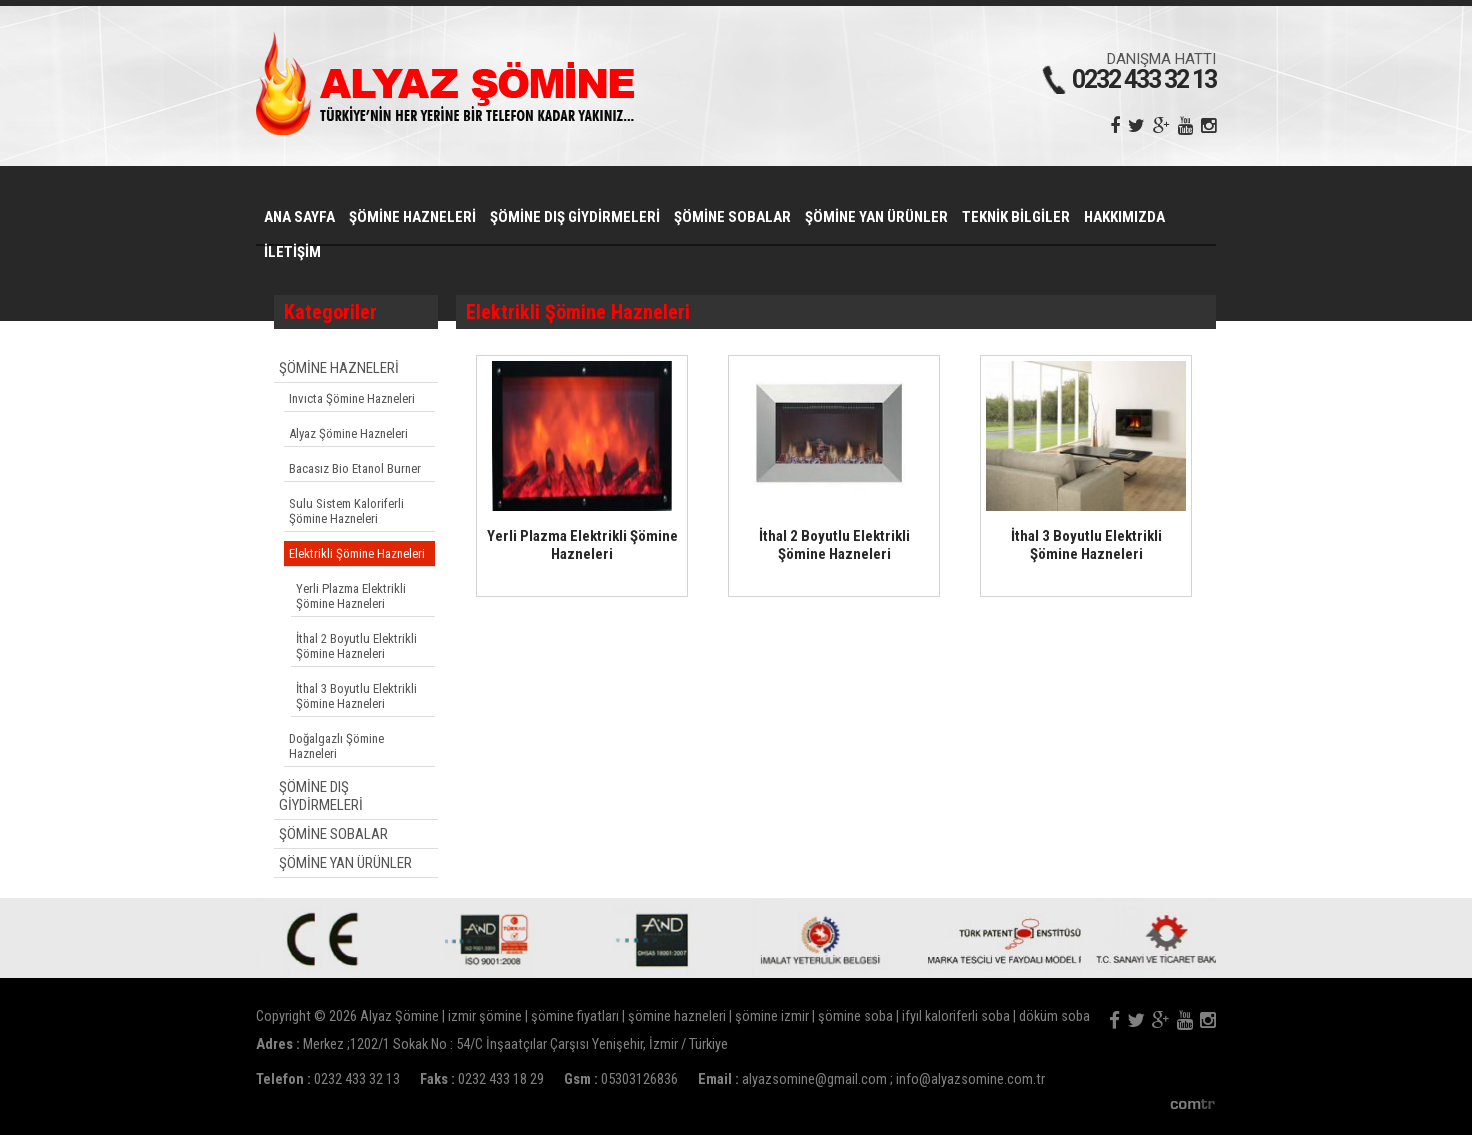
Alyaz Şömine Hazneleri (348, 433)
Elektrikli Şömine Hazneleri (357, 553)
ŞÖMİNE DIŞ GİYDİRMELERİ (575, 217)
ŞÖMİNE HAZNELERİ (412, 217)
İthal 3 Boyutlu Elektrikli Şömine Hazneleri (356, 696)
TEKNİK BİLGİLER (1016, 217)
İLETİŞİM (292, 252)
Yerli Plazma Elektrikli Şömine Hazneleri (351, 596)
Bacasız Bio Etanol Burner (355, 468)
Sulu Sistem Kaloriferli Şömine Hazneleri (346, 511)
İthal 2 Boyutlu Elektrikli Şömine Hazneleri (356, 646)
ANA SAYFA (299, 217)
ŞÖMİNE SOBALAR (732, 217)
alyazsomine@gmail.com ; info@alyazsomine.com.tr (893, 1079)
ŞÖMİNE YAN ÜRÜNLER (876, 217)
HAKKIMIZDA (1124, 217)
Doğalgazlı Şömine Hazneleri (336, 746)
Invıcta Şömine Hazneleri (352, 398)
